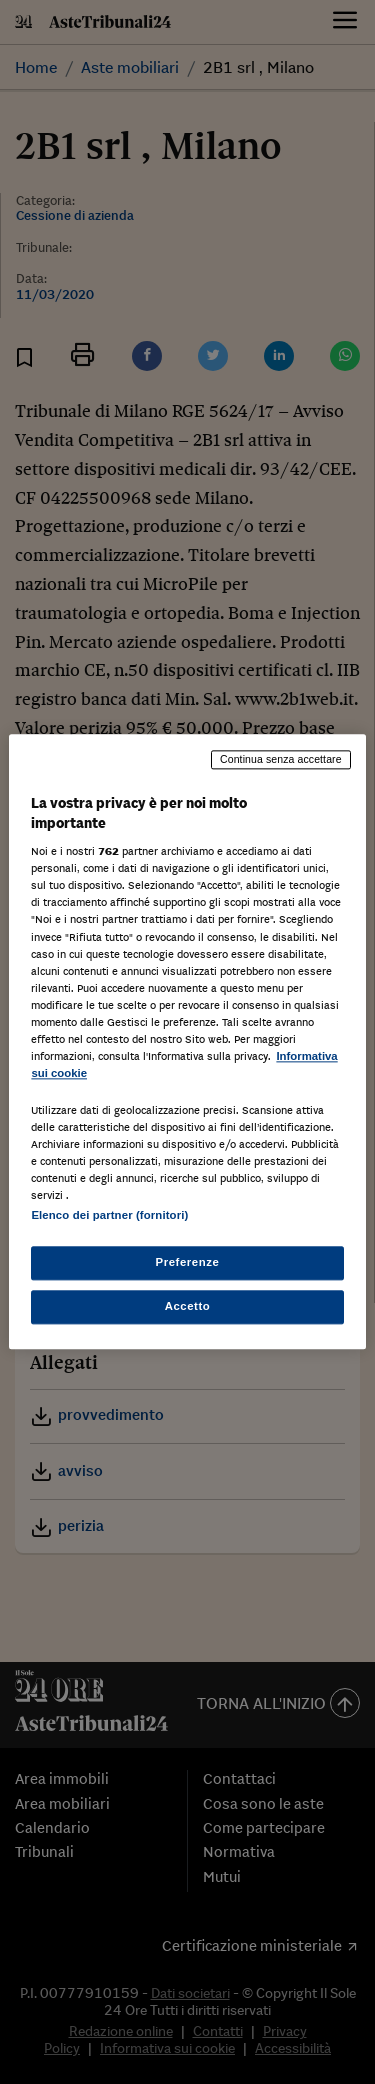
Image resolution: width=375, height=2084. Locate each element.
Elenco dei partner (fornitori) (109, 1216)
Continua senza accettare (281, 759)
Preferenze (188, 1263)
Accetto (188, 1307)
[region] (187, 1041)
